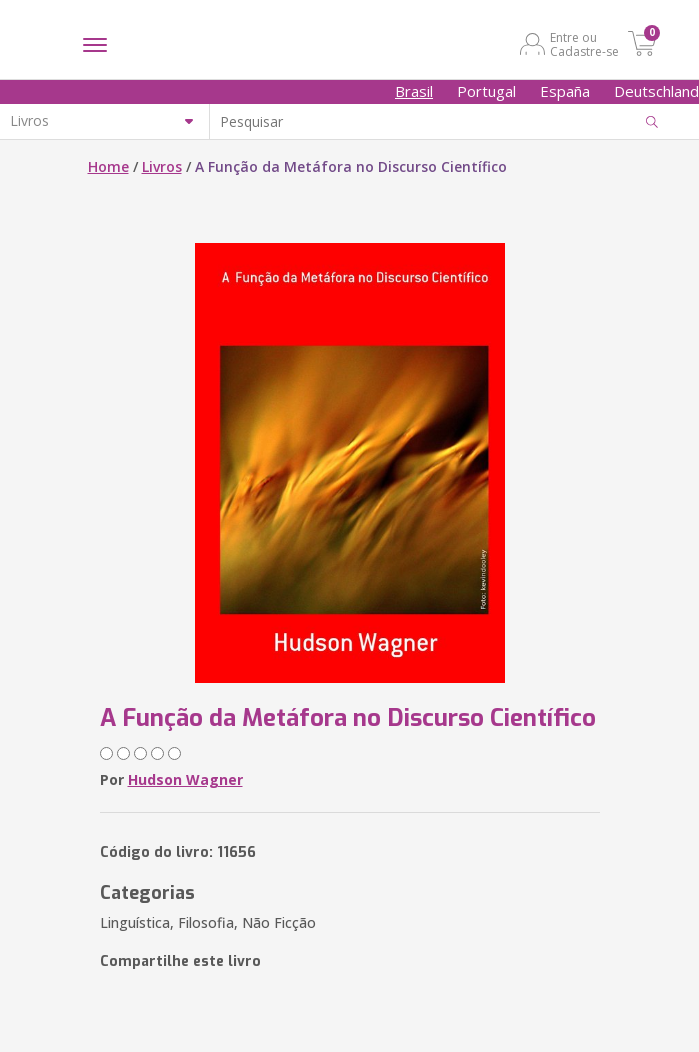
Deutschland (656, 91)
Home (108, 166)
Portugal (486, 91)
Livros (162, 166)
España (565, 91)
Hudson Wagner (185, 779)
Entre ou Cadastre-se (584, 44)
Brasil (414, 91)
